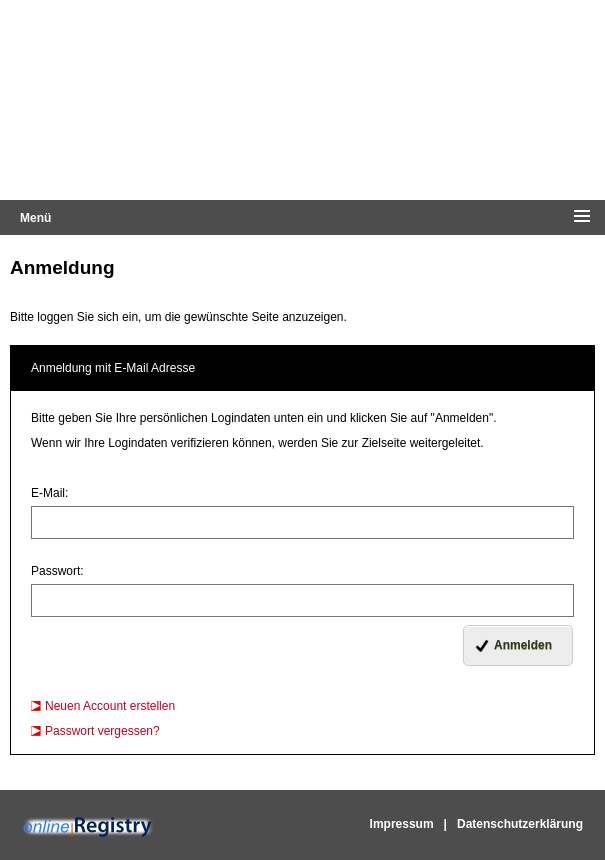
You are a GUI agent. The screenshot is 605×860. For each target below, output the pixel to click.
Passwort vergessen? (102, 731)
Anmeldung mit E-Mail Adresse (113, 368)
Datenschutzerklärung (520, 824)
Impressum (402, 824)
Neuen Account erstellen (110, 706)
